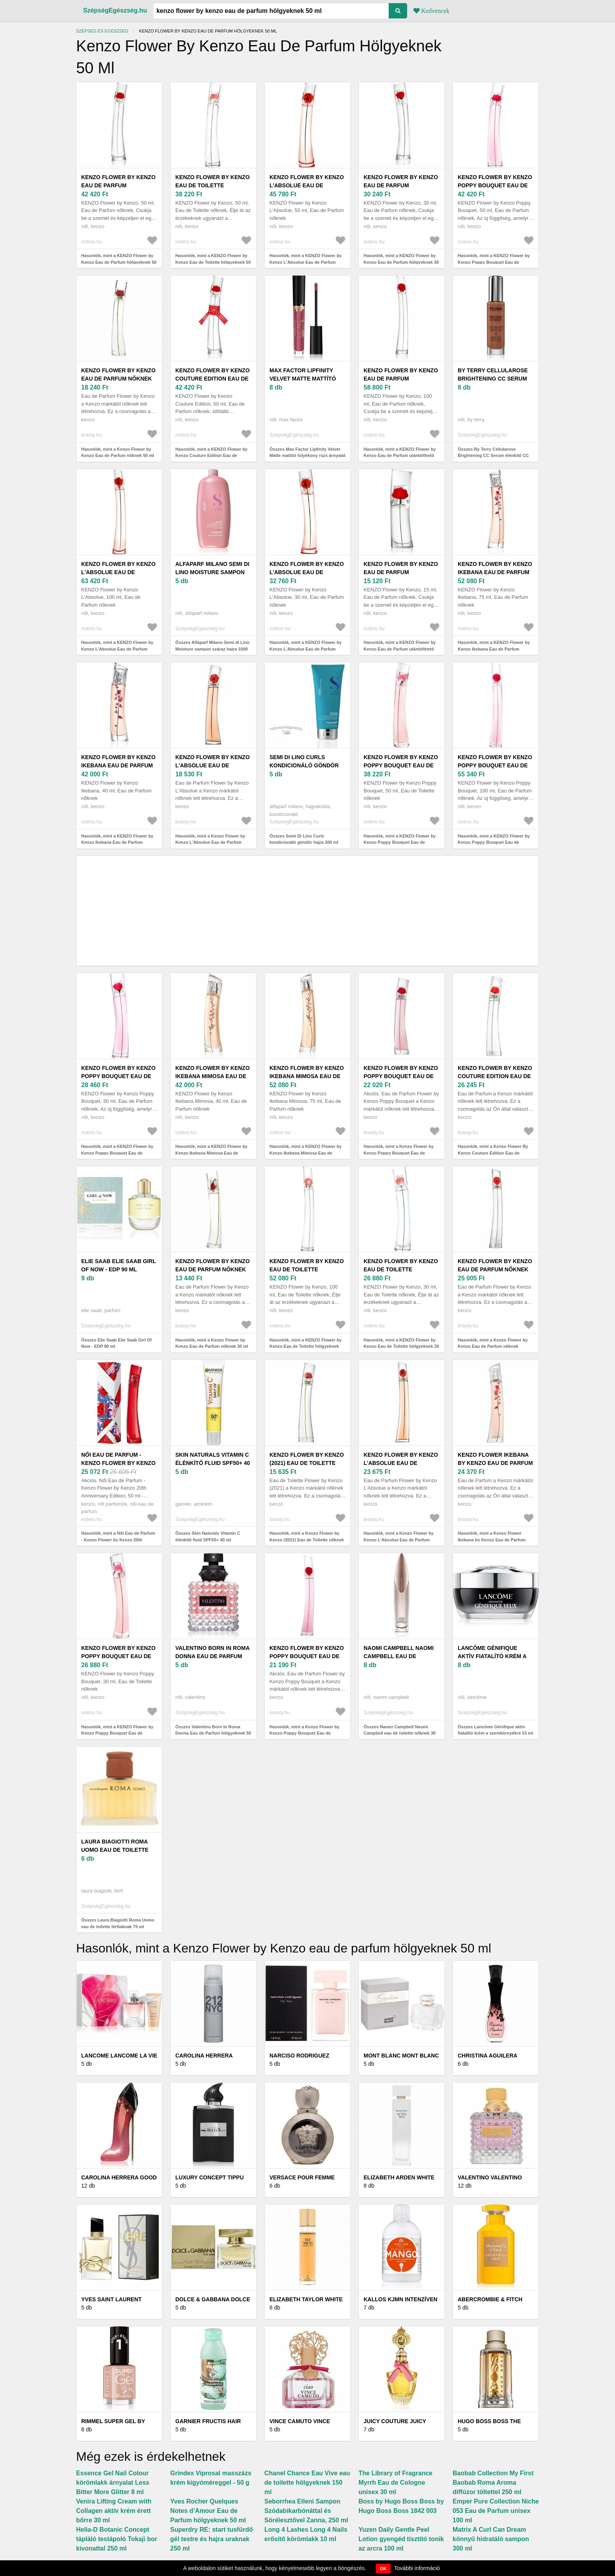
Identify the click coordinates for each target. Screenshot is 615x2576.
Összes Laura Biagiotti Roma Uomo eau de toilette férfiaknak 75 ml (117, 1923)
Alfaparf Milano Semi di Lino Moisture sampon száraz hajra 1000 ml (212, 572)
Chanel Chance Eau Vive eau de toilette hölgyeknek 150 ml (307, 2482)
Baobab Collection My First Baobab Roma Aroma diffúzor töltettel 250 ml (493, 2482)
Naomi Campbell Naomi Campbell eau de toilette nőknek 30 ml (399, 1656)
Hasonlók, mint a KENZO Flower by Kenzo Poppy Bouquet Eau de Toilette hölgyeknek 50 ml (400, 842)
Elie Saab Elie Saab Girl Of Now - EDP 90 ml (118, 1265)
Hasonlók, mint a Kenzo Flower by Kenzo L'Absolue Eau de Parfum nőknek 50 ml (210, 842)
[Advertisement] (307, 911)
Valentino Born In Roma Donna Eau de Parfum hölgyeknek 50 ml (212, 1656)
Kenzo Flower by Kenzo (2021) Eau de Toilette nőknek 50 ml (306, 1463)
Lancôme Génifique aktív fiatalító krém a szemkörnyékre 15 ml (492, 1656)
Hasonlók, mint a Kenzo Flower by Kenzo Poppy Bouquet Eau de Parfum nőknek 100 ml (304, 1733)
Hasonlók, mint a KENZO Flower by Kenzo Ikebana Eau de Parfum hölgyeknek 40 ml (117, 842)
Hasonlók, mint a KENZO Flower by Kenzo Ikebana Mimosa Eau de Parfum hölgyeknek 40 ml (211, 1153)
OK (383, 2568)
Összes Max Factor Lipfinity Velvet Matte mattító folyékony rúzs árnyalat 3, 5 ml (307, 455)
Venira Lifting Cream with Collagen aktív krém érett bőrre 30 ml (113, 2510)
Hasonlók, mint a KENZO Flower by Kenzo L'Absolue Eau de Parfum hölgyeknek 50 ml (305, 262)
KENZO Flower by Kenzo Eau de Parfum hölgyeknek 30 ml (401, 185)
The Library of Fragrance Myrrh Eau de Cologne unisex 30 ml (395, 2482)
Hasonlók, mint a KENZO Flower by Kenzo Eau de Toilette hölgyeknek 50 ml (213, 262)
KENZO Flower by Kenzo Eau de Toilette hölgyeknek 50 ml (212, 185)
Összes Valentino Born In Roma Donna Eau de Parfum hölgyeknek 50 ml (213, 1733)
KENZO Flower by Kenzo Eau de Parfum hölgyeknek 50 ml (118, 185)
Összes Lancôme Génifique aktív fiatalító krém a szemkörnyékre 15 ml (495, 1730)
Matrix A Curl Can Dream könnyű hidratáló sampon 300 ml (491, 2539)
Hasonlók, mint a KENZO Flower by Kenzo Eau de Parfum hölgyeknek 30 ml (401, 262)
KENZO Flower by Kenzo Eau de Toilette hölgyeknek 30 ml (401, 1269)
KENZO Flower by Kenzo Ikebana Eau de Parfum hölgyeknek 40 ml (118, 765)
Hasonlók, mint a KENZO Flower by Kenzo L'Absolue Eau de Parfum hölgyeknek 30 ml (305, 649)
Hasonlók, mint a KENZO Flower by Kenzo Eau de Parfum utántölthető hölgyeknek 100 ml (400, 455)
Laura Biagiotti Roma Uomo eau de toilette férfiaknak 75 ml (115, 1849)
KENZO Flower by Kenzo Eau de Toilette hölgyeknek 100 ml (306, 1269)
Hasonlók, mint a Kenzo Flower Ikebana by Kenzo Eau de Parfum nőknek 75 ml (492, 1539)
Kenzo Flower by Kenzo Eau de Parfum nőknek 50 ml (118, 378)
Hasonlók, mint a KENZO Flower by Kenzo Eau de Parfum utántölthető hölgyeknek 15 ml (400, 649)
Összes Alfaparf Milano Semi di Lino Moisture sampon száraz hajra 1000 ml (212, 649)
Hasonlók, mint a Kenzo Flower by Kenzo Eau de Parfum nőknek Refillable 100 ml (493, 1346)
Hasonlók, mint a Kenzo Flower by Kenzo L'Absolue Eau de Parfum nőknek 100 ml (398, 1539)
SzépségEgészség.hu (115, 10)
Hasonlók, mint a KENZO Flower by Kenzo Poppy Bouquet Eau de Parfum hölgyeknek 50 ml (494, 262)
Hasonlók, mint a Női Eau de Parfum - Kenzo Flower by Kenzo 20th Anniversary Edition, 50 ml (118, 1539)
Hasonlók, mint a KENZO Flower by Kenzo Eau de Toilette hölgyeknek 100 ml (305, 1346)
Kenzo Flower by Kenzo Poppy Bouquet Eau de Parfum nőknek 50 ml (401, 1076)
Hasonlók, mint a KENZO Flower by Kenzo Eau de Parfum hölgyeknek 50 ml (118, 262)
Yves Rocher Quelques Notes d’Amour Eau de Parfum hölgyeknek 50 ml (208, 2510)
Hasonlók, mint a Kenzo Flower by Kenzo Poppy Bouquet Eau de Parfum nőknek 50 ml (398, 1153)
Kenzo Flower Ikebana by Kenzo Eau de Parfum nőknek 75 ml (495, 1463)
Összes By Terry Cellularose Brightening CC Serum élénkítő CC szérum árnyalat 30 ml (493, 455)
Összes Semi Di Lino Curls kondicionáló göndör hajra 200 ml (303, 839)
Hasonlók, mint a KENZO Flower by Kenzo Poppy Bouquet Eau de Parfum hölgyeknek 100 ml (494, 842)
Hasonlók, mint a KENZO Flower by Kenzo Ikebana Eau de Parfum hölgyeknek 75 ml (494, 649)
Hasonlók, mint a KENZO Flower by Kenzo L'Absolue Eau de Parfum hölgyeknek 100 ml (117, 649)
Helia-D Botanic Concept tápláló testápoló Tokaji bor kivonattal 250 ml (116, 2539)
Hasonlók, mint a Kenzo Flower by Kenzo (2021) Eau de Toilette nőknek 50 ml (306, 1539)
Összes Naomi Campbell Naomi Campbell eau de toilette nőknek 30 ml (399, 1733)
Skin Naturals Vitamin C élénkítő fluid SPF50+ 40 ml (212, 1463)
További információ (417, 2568)
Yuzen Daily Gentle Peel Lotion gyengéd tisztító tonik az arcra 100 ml (401, 2539)
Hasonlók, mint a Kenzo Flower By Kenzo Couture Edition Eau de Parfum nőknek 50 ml (493, 1153)
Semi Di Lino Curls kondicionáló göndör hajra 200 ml (304, 765)
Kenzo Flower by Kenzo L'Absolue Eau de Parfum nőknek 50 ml (212, 765)
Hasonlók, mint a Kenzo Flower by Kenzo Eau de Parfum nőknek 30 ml (211, 1343)
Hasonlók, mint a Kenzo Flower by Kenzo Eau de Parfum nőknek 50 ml (117, 452)
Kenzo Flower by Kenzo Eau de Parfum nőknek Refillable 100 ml (495, 1269)
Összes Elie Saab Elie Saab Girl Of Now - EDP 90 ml (116, 1343)
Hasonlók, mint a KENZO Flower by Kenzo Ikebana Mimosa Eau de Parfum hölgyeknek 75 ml (305, 1153)
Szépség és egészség (102, 31)
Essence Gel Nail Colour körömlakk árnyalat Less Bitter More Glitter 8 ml (112, 2482)
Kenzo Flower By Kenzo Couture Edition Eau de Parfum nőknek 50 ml (495, 1076)
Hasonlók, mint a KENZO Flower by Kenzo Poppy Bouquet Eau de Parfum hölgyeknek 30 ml (117, 1153)
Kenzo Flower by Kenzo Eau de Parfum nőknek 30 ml (212, 1269)
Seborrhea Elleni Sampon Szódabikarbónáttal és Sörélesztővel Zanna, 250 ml (306, 2510)
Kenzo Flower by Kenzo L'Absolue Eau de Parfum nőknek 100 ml (401, 1463)
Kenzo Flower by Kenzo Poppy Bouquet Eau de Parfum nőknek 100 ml (306, 1656)
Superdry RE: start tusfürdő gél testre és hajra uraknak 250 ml (211, 2539)
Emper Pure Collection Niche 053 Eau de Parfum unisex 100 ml (496, 2510)
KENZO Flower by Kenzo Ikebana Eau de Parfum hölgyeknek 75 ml (495, 572)
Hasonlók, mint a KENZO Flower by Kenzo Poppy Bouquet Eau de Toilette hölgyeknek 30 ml (117, 1733)
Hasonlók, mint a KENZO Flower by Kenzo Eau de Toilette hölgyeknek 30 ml (401, 1346)
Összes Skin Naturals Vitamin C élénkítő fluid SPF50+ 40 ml (207, 1536)
